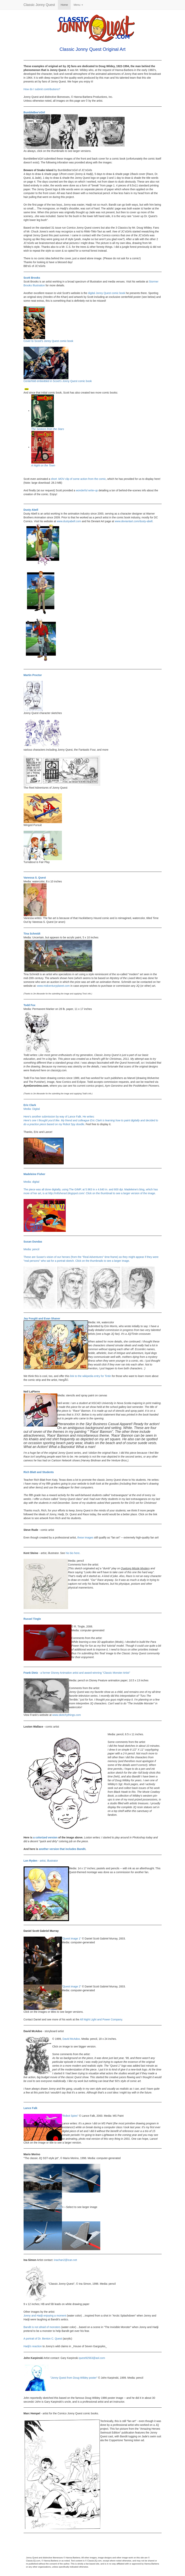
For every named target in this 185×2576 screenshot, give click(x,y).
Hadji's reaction (33, 2346)
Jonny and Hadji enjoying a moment (45, 2315)
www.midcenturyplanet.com (53, 985)
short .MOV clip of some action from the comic (78, 478)
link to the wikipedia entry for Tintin (90, 1376)
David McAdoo (71, 2038)
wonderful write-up (87, 490)
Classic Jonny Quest (39, 5)
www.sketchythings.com (66, 1714)
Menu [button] (78, 4)
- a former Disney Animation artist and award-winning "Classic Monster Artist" (77, 1672)
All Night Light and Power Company (101, 2019)
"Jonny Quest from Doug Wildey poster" (60, 2377)
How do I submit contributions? (42, 89)
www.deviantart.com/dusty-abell (133, 521)
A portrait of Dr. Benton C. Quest (43, 2338)
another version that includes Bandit (62, 1848)
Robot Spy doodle (73, 1124)
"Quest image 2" (71, 1986)
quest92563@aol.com (92, 2357)
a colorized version (45, 1837)
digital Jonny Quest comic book (106, 293)
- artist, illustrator (41, 1860)
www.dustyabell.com (69, 521)
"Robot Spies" (70, 2115)
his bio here (73, 1553)
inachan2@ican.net (65, 2259)
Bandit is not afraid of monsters (42, 2327)
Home (64, 4)
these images (85, 1537)
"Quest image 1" (71, 1938)
